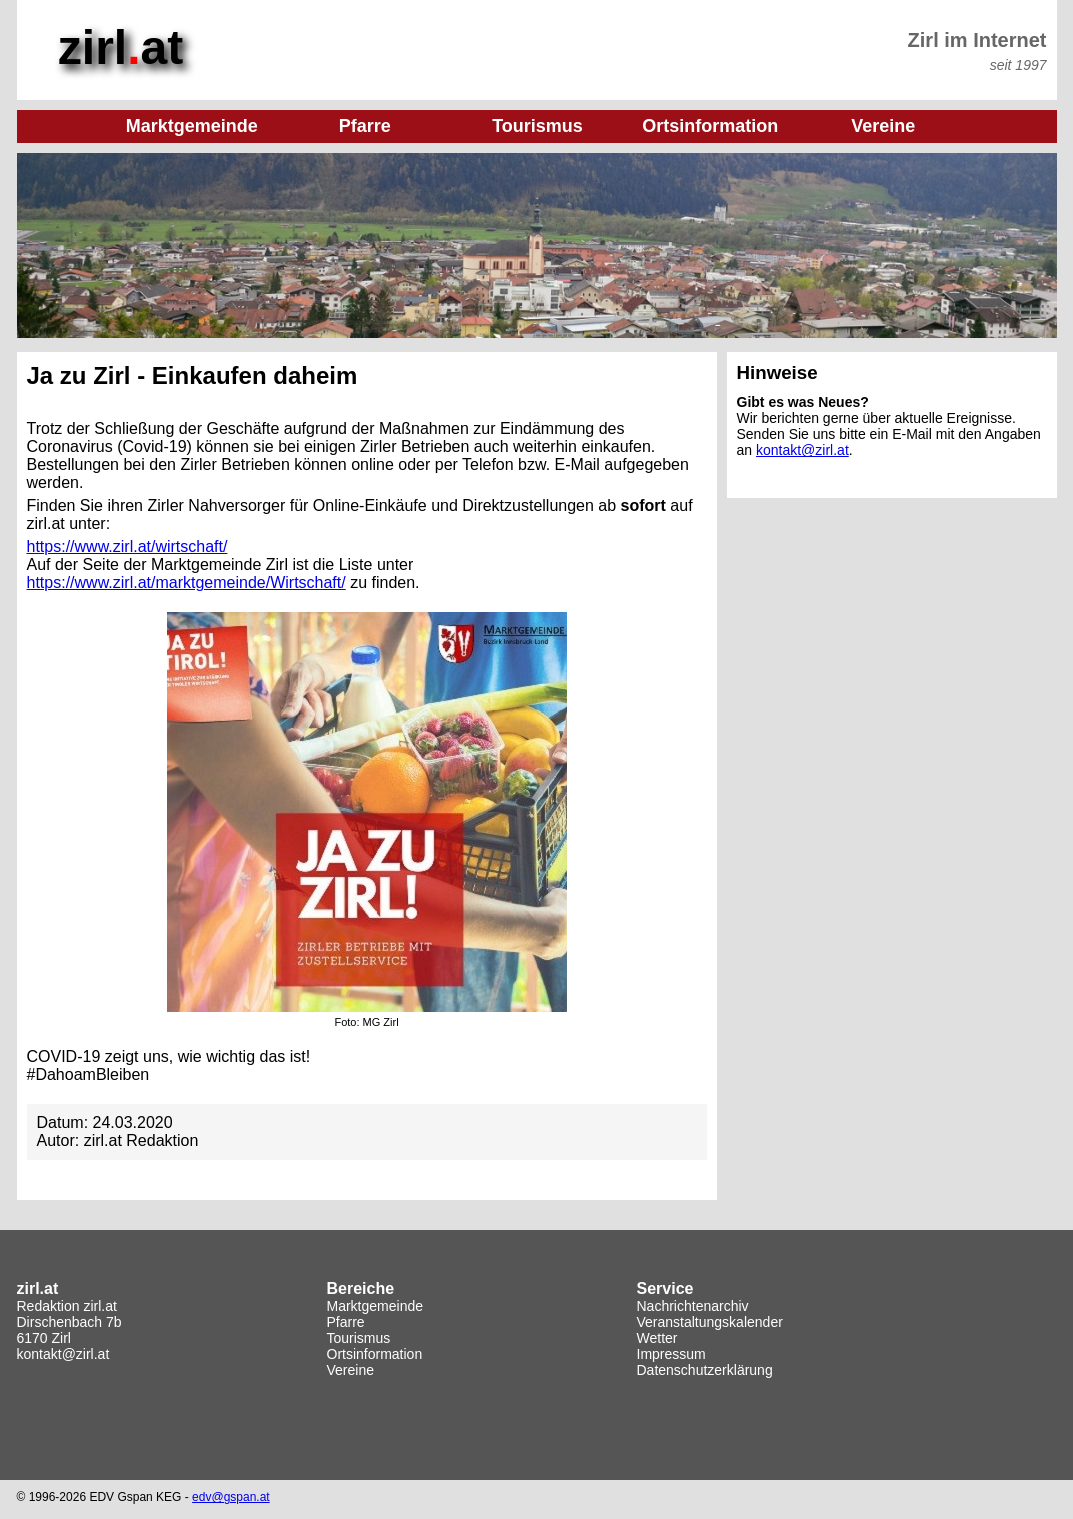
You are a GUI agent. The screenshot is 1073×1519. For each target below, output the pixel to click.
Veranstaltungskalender (710, 1322)
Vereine (350, 1370)
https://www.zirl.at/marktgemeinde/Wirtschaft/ (186, 582)
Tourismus (359, 1338)
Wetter (657, 1338)
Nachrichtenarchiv (693, 1306)
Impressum (671, 1354)
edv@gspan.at (231, 1497)
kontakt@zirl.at (802, 450)
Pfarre (346, 1322)
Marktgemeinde (375, 1306)
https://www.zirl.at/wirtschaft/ (127, 546)
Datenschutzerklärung (705, 1370)
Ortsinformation (375, 1354)
